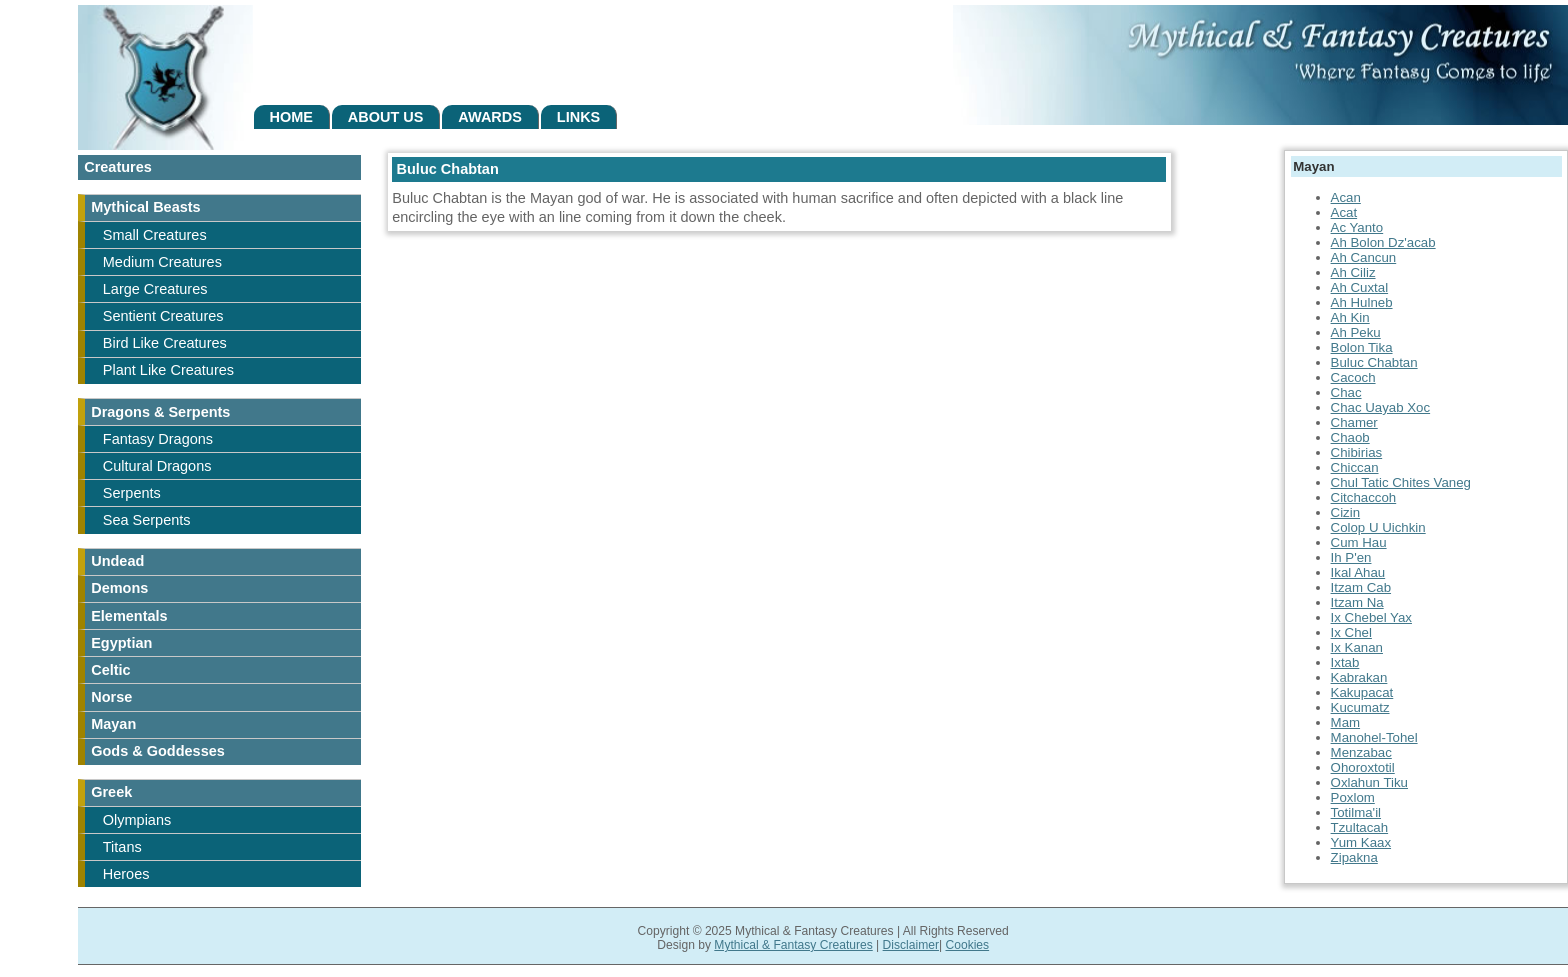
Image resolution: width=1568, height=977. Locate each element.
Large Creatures (155, 289)
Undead (117, 561)
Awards (490, 117)
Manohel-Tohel (1374, 737)
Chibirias (1357, 452)
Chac (1346, 392)
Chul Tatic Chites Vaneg (1401, 482)
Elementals (129, 616)
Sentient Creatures (163, 316)
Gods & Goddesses (158, 751)
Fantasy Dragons (158, 439)
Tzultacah (1360, 827)
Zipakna (1354, 857)
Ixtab (1345, 662)
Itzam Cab (1361, 587)
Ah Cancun (1364, 257)
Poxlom (1353, 797)
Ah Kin (1350, 317)
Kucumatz (1360, 707)
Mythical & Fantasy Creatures (793, 945)
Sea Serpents (147, 520)
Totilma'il (1356, 812)
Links (578, 117)
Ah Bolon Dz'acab (1383, 242)
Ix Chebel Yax (1371, 617)
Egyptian (121, 643)
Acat (1344, 212)
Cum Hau (1359, 542)
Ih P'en (1351, 557)
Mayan (113, 724)
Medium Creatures (162, 262)
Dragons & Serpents (160, 412)
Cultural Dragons (157, 466)
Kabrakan (1359, 677)
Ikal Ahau (1358, 572)
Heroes (126, 874)
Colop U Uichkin (1378, 527)
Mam (1345, 722)
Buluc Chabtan (1374, 362)
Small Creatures (155, 235)
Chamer (1354, 422)
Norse (111, 697)
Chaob (1350, 437)
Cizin (1346, 512)
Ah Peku (1356, 332)
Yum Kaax (1361, 842)
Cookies (967, 945)
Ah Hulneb (1362, 302)
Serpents (132, 493)
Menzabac (1361, 752)
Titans (122, 847)
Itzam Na (1357, 602)
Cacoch (1353, 377)
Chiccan (1355, 467)
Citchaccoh (1364, 497)
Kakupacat (1362, 692)
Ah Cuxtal (1360, 287)
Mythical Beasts (145, 207)
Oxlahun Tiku (1369, 782)
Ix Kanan (1357, 647)
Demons (119, 588)
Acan (1346, 197)
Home (290, 117)
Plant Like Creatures (168, 370)
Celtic (110, 670)
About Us (386, 117)
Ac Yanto (1357, 227)
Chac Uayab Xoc (1381, 407)
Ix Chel (1351, 632)
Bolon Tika (1362, 347)
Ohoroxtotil (1363, 767)
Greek (111, 792)
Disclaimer (911, 945)
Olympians (137, 820)
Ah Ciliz (1353, 272)
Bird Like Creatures (165, 343)
